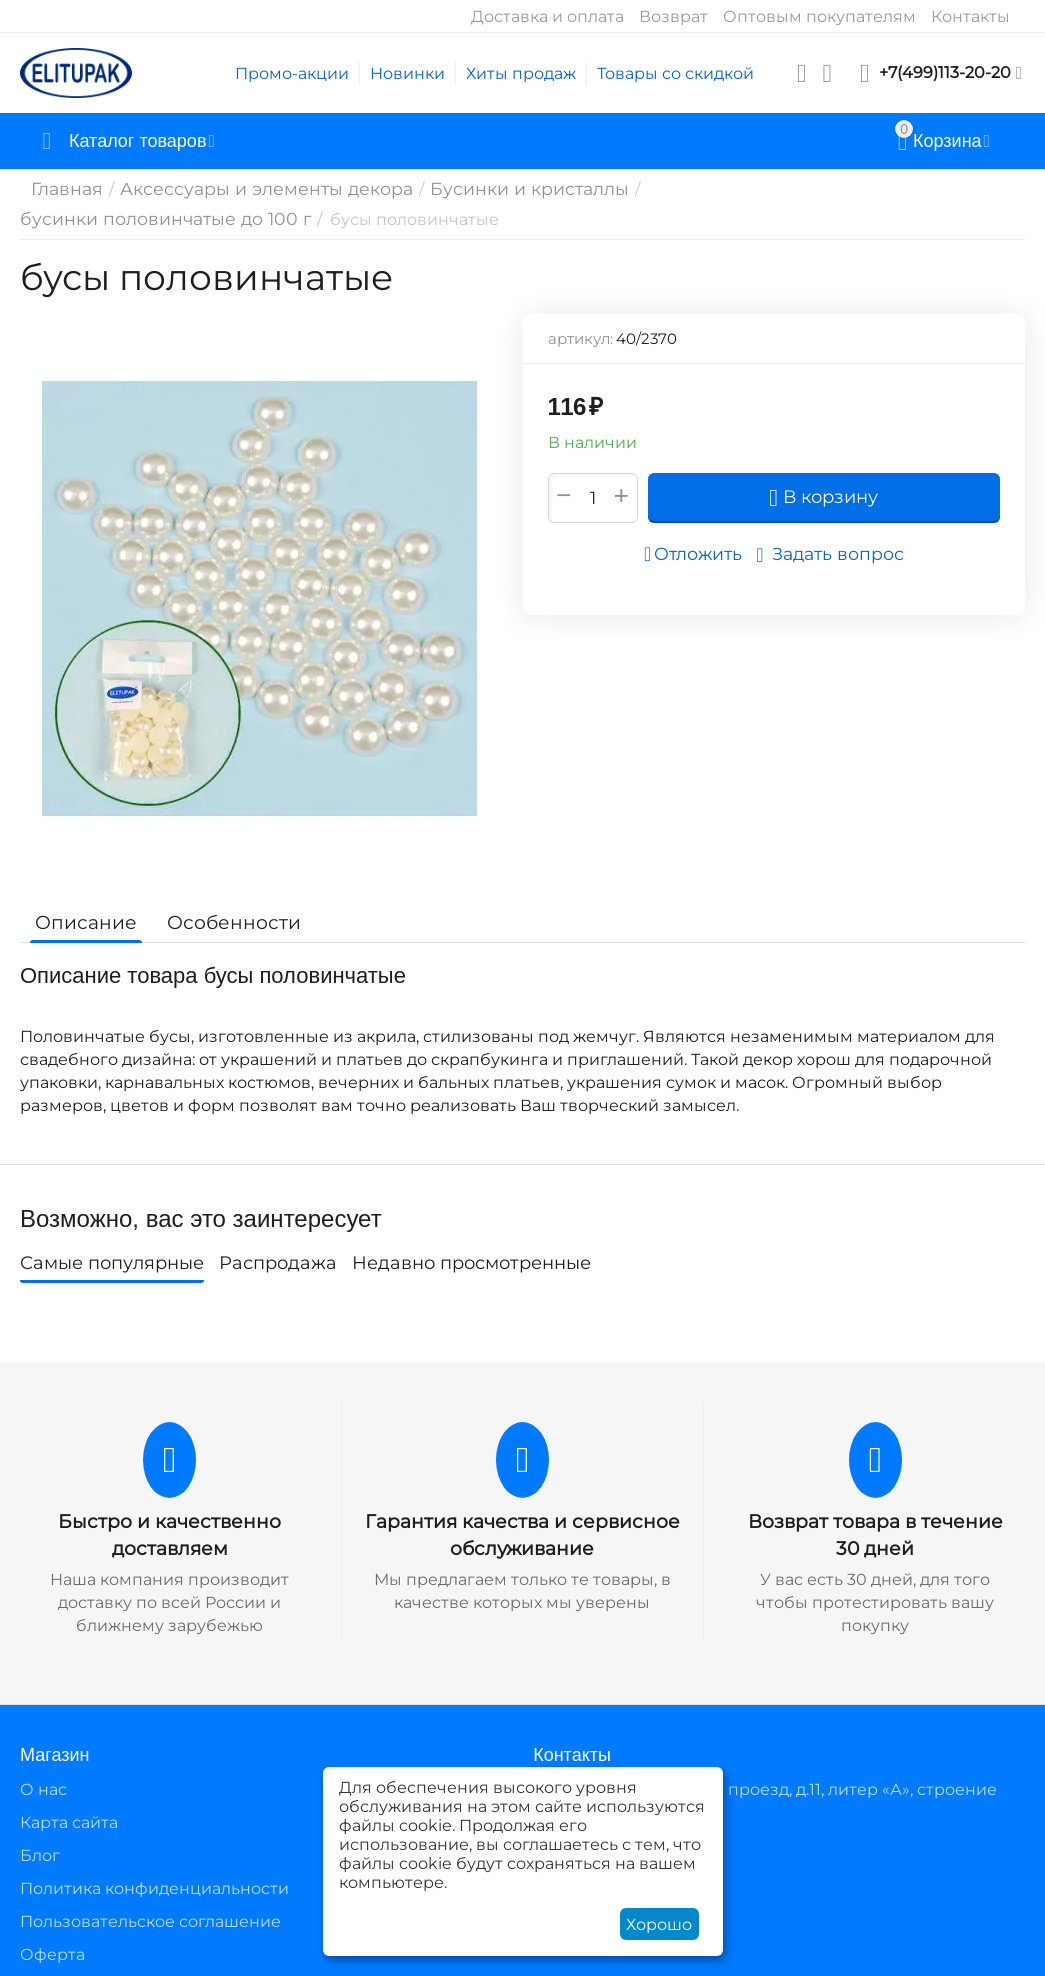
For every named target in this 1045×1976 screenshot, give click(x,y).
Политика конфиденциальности (154, 1875)
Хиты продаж (521, 73)
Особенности (222, 911)
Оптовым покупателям (819, 16)
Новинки (407, 73)
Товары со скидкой (675, 73)
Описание (82, 911)
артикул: (580, 327)
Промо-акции (292, 73)
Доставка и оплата (547, 16)
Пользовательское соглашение (150, 1909)
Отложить (699, 543)
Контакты (970, 16)
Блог (40, 1842)
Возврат (673, 16)
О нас (43, 1776)
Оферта (52, 1942)
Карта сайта (69, 1809)
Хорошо (659, 1924)
